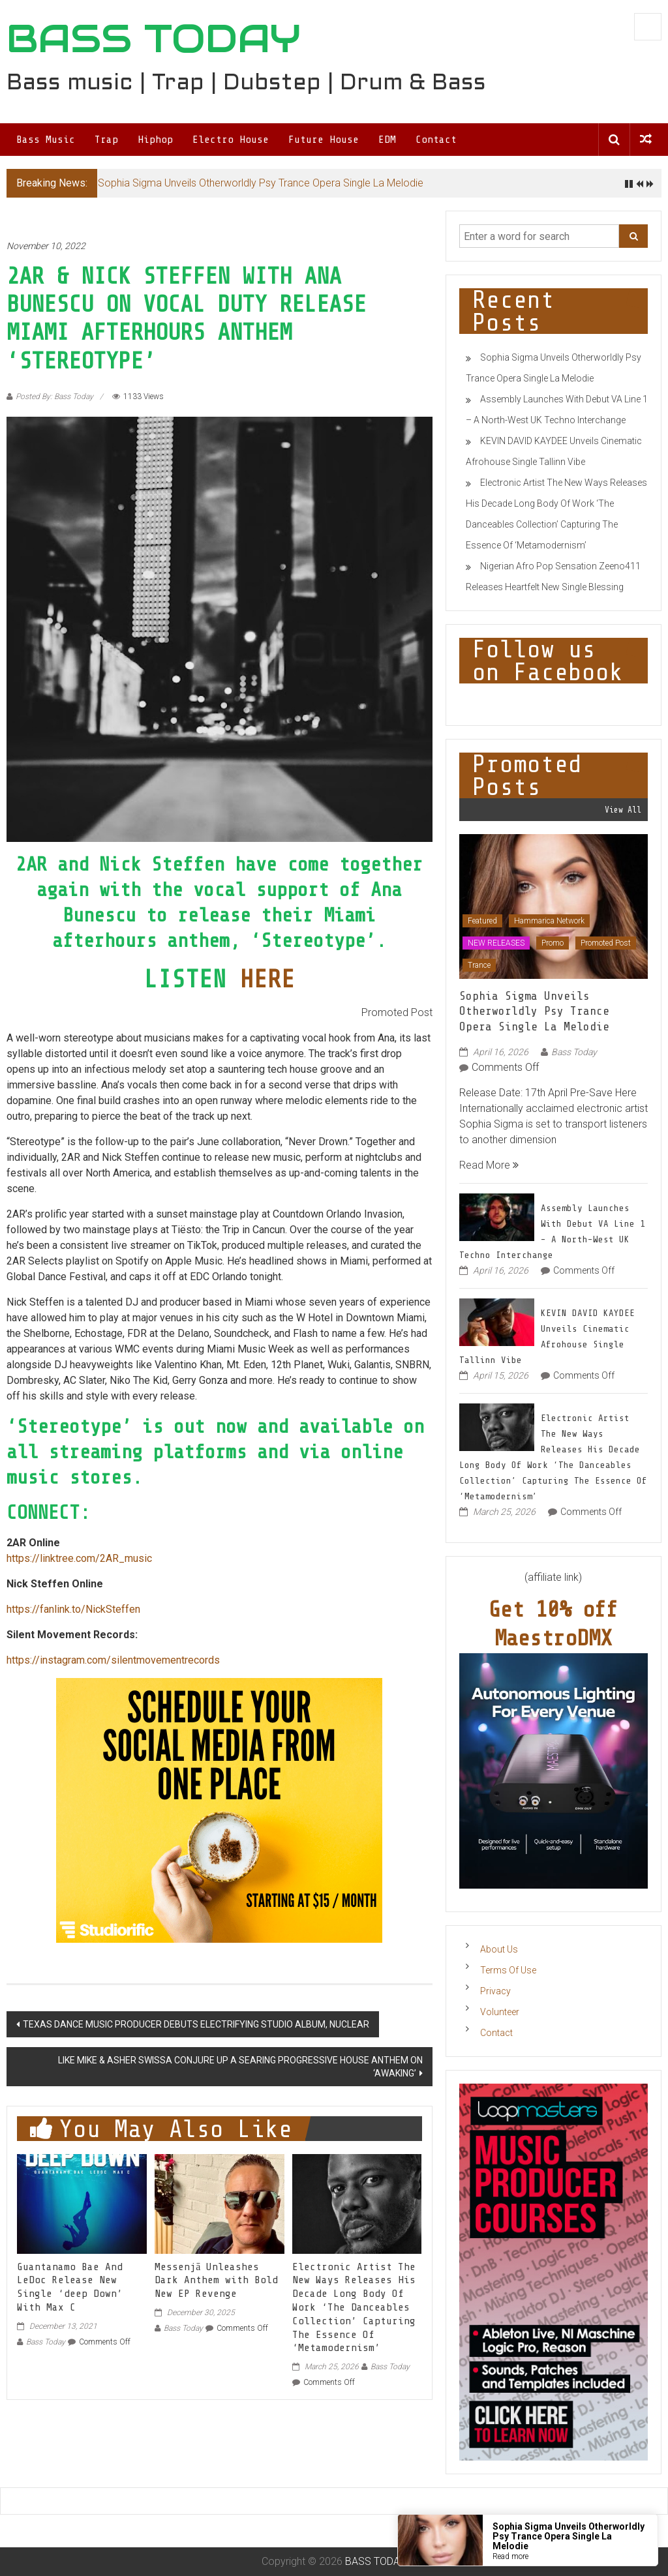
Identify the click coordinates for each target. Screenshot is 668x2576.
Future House (323, 139)
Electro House (230, 139)
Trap (106, 139)
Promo (552, 943)
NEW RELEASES (496, 943)
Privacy (495, 1991)
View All (623, 810)
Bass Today (45, 2341)
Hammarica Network (549, 920)
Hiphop (155, 139)
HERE (267, 979)
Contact (436, 139)
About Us (499, 1949)
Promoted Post (606, 943)
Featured (482, 920)
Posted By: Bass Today (54, 396)
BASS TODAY (154, 38)
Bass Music (45, 139)
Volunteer (499, 2012)
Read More (489, 1165)
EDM (387, 139)
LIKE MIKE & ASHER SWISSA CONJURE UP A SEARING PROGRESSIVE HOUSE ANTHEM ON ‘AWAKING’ (240, 2066)
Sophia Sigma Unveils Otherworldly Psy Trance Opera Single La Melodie (260, 183)
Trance (479, 965)
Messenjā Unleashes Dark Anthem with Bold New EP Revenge (216, 2280)
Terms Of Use (508, 1970)
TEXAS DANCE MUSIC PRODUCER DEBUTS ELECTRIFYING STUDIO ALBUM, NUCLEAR (196, 2024)
